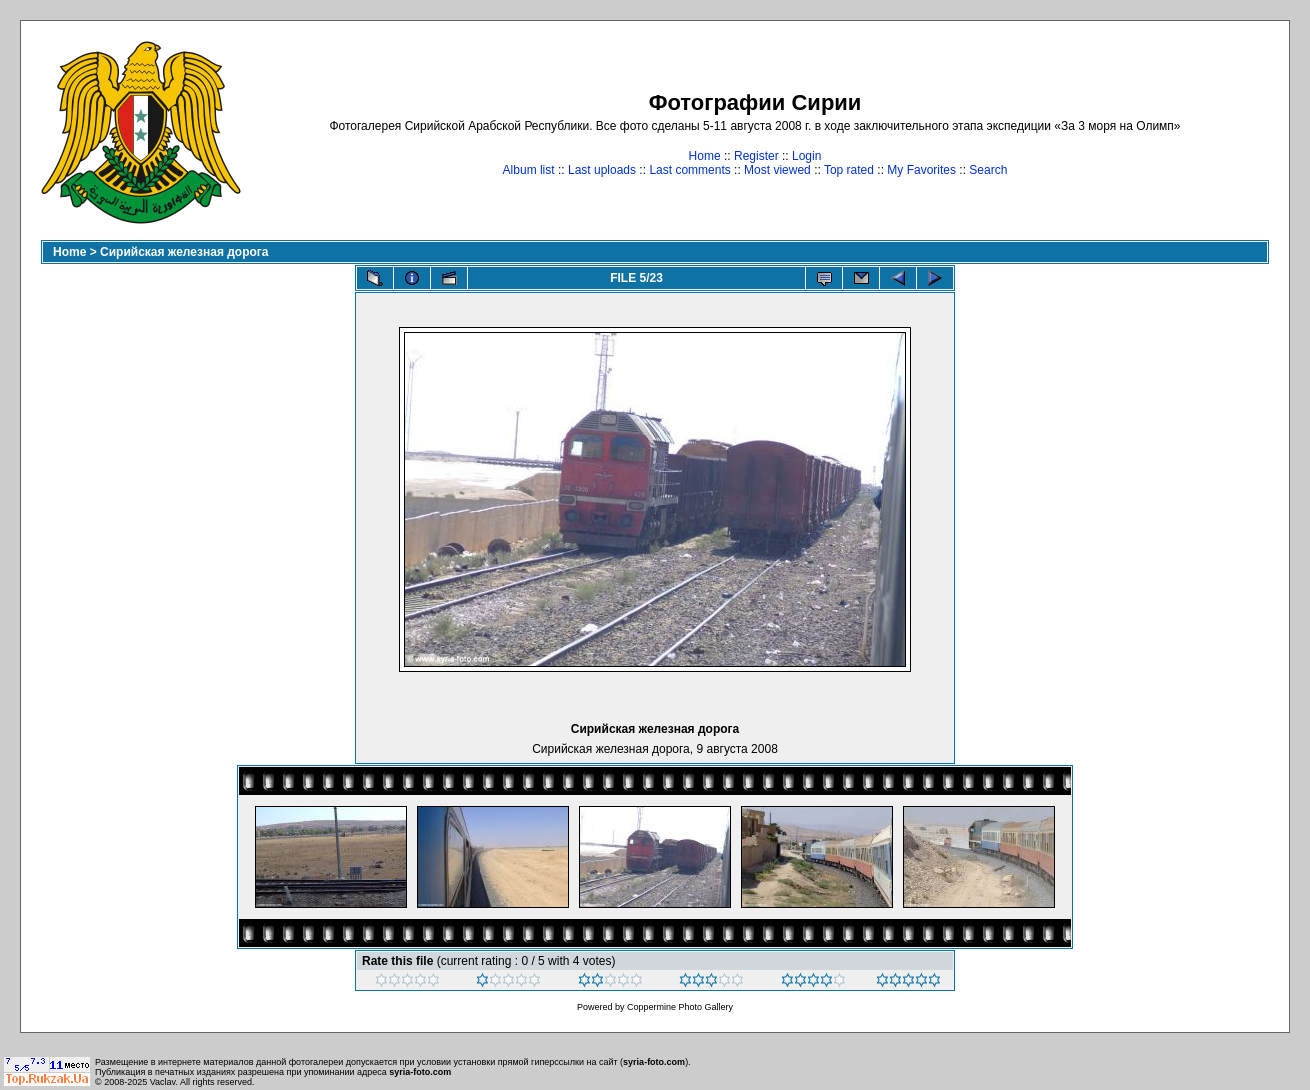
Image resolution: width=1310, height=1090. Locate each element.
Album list (529, 170)
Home (705, 156)
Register (756, 156)
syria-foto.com (654, 1062)
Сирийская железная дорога (184, 252)
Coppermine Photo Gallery (680, 1007)
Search (988, 170)
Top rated (849, 170)
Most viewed (777, 170)
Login (806, 156)
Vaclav (163, 1082)
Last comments (689, 170)
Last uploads (602, 170)
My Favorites (921, 170)
